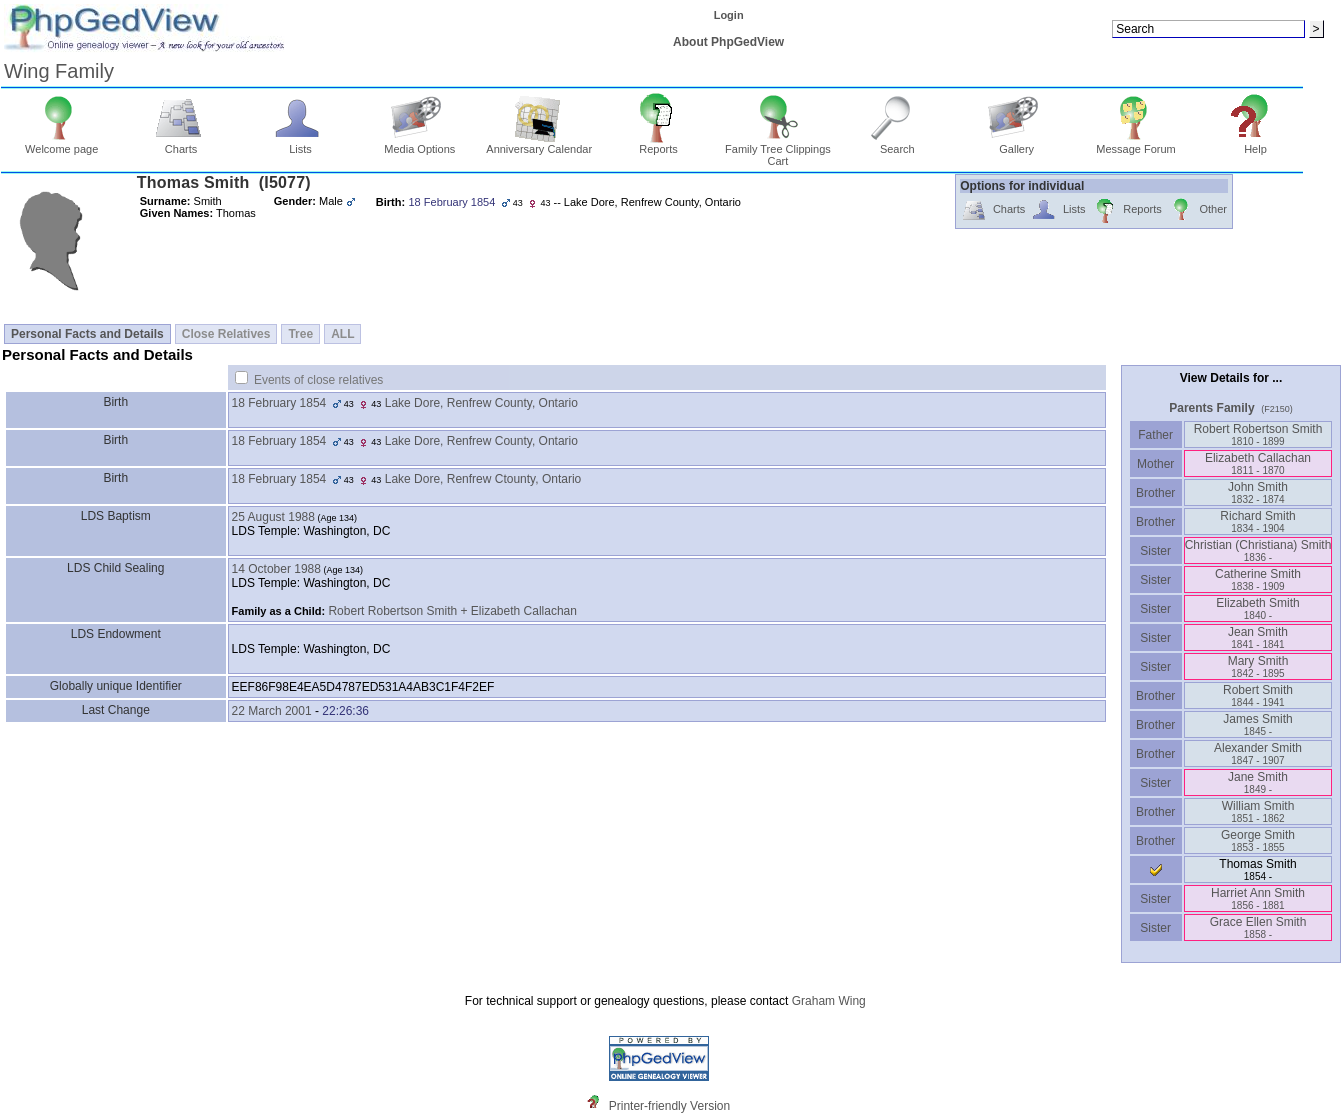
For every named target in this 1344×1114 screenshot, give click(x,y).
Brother (1155, 493)
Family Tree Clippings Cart (778, 150)
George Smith (1258, 840)
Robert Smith (1258, 695)
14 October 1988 (276, 569)
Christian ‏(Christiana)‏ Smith (1258, 550)
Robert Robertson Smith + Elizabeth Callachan (452, 611)
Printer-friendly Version (669, 1106)
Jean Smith (1258, 637)
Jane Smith (1258, 782)
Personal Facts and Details (87, 334)
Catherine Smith (1258, 579)
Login (729, 15)
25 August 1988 (273, 517)
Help (1255, 144)
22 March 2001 (272, 711)
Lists (300, 144)
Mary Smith (1258, 666)
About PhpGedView (728, 42)
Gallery (1016, 144)
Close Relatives (226, 334)
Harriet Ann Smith (1258, 898)
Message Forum (1135, 144)
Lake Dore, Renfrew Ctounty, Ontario (483, 479)
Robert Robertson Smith (1258, 434)
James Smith (1257, 724)
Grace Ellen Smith (1258, 927)
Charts (181, 144)
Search (897, 144)
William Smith (1258, 811)
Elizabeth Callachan (1258, 463)
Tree (300, 334)
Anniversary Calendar (539, 144)
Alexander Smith (1258, 753)
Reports (658, 144)
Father (1155, 435)
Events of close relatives (318, 380)
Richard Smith (1257, 521)
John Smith (1258, 492)
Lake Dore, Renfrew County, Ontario (481, 403)
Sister (1155, 551)
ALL (342, 334)
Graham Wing (829, 1001)
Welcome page (61, 144)
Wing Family (59, 71)
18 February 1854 (279, 403)
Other (1197, 210)
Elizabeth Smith (1257, 608)
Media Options (419, 144)
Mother (1156, 464)
